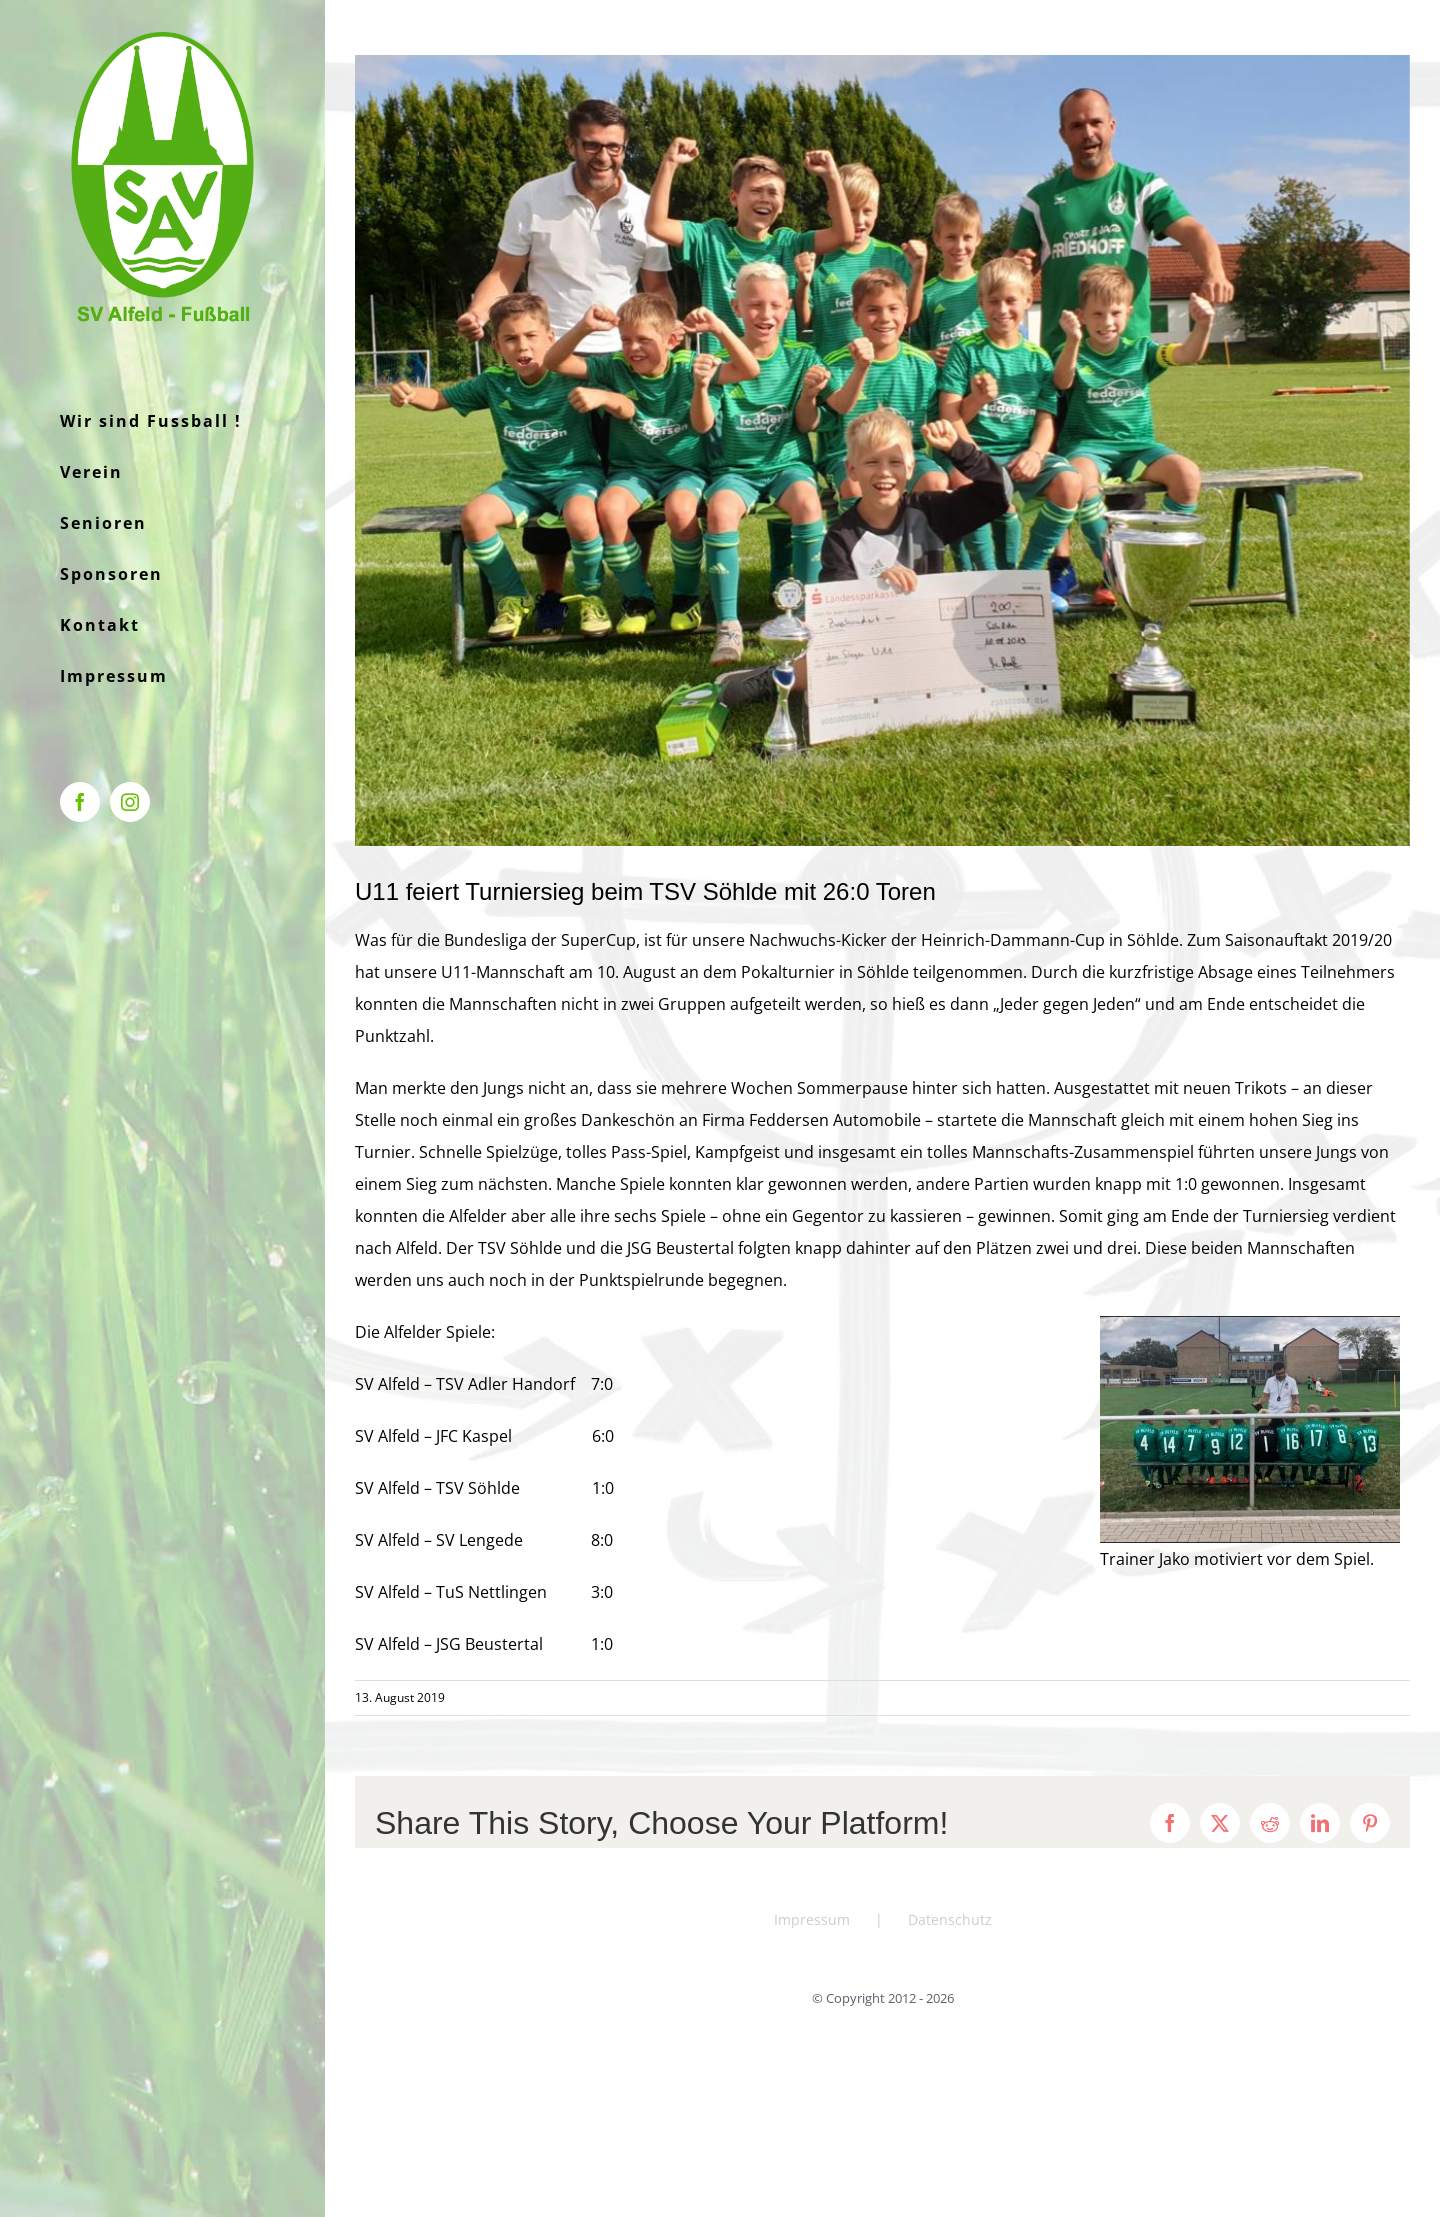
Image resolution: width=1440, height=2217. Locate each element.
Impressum (812, 1919)
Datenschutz (950, 1919)
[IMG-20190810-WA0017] (882, 450)
